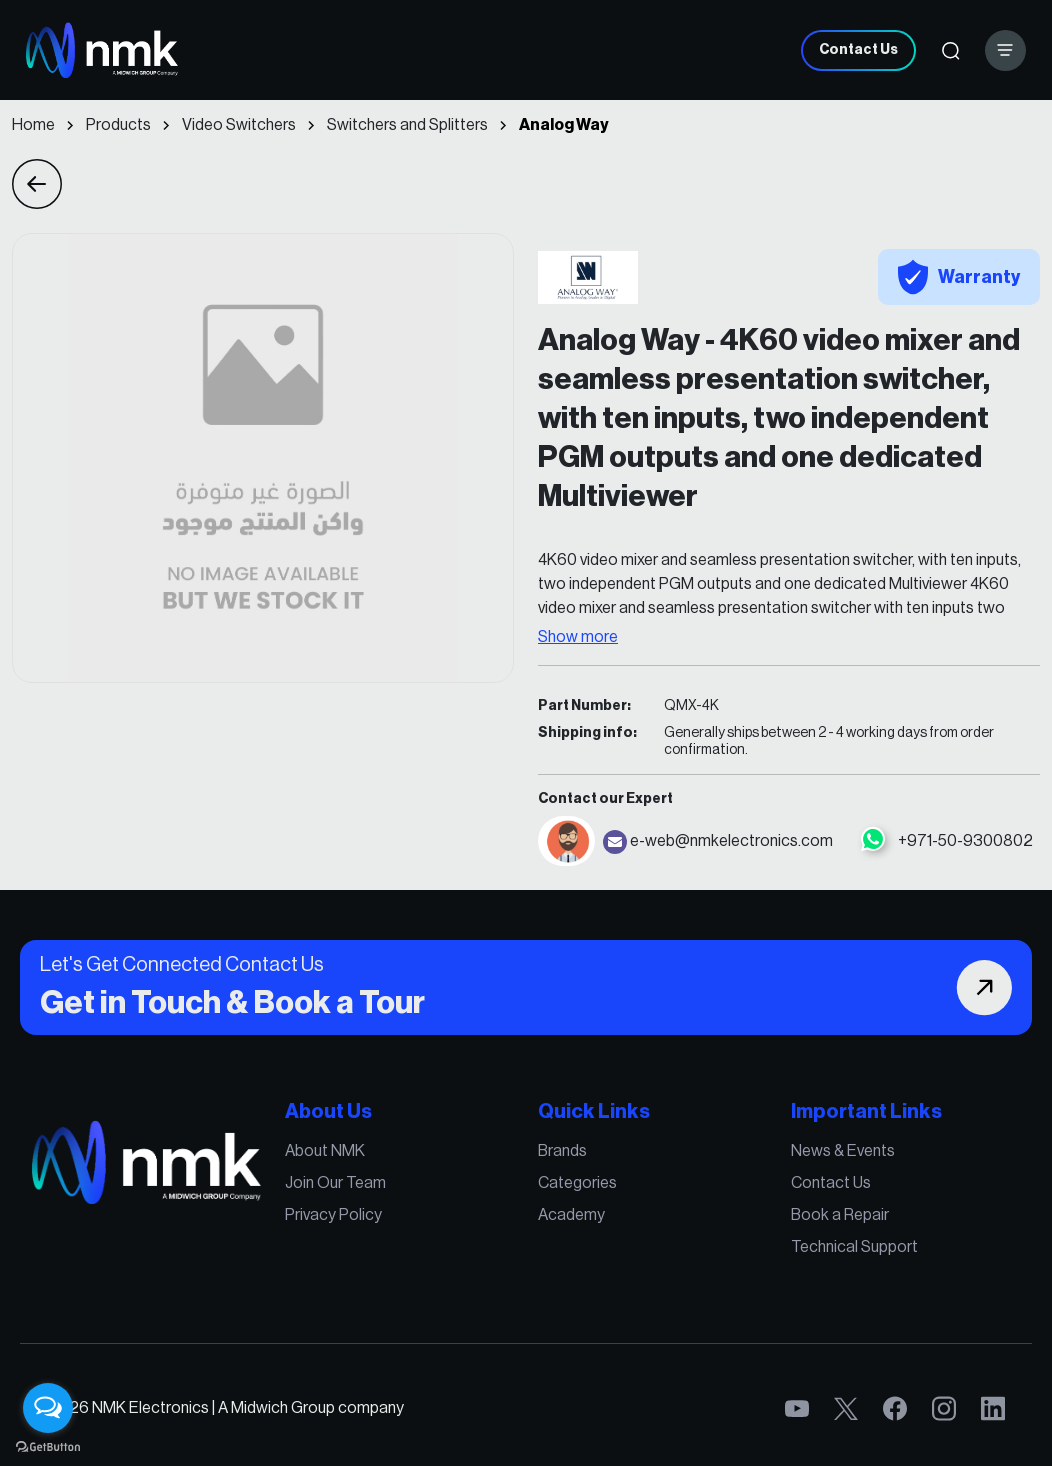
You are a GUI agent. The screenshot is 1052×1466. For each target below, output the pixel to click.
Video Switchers (239, 125)
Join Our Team (339, 1184)
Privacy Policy (337, 1216)
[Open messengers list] (48, 1408)
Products (118, 125)
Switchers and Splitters (407, 125)
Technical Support (847, 1247)
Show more (578, 637)
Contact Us (858, 50)
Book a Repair (833, 1216)
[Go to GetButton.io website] (48, 1446)
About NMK (329, 1153)
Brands (562, 1153)
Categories (576, 1184)
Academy (571, 1216)
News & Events (836, 1153)
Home (33, 125)
